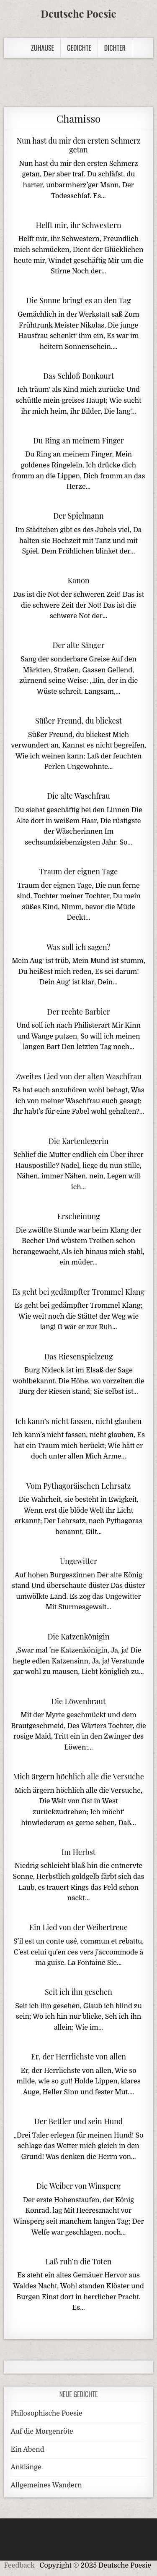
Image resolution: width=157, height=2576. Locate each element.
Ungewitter (78, 1561)
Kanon (78, 580)
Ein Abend (27, 2449)
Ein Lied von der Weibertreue (78, 1927)
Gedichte (79, 48)
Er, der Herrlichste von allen (78, 2056)
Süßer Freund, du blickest (78, 721)
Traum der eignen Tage (78, 871)
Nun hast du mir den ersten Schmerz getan (79, 145)
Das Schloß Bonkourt (78, 376)
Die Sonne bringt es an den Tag (78, 300)
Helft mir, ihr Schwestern (78, 225)
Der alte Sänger (78, 645)
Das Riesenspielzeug (78, 1356)
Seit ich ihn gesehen (78, 1992)
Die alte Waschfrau (78, 796)
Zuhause (42, 48)
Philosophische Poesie (46, 2413)
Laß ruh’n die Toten (78, 2261)
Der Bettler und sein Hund (78, 2121)
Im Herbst (78, 1852)
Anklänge (25, 2467)
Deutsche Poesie (78, 13)
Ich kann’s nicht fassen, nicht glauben (78, 1421)
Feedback (19, 2565)
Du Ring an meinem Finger (78, 440)
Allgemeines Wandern (46, 2485)
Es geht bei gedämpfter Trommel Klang (78, 1292)
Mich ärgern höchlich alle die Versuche (78, 1776)
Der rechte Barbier (78, 1012)
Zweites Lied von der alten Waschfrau (78, 1076)
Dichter (115, 48)
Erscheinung (78, 1216)
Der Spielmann (78, 516)
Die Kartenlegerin (78, 1141)
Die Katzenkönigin (78, 1637)
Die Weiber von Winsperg (78, 2186)
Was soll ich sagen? (78, 947)
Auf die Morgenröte (41, 2431)
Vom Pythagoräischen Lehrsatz (78, 1486)
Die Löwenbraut (78, 1701)
